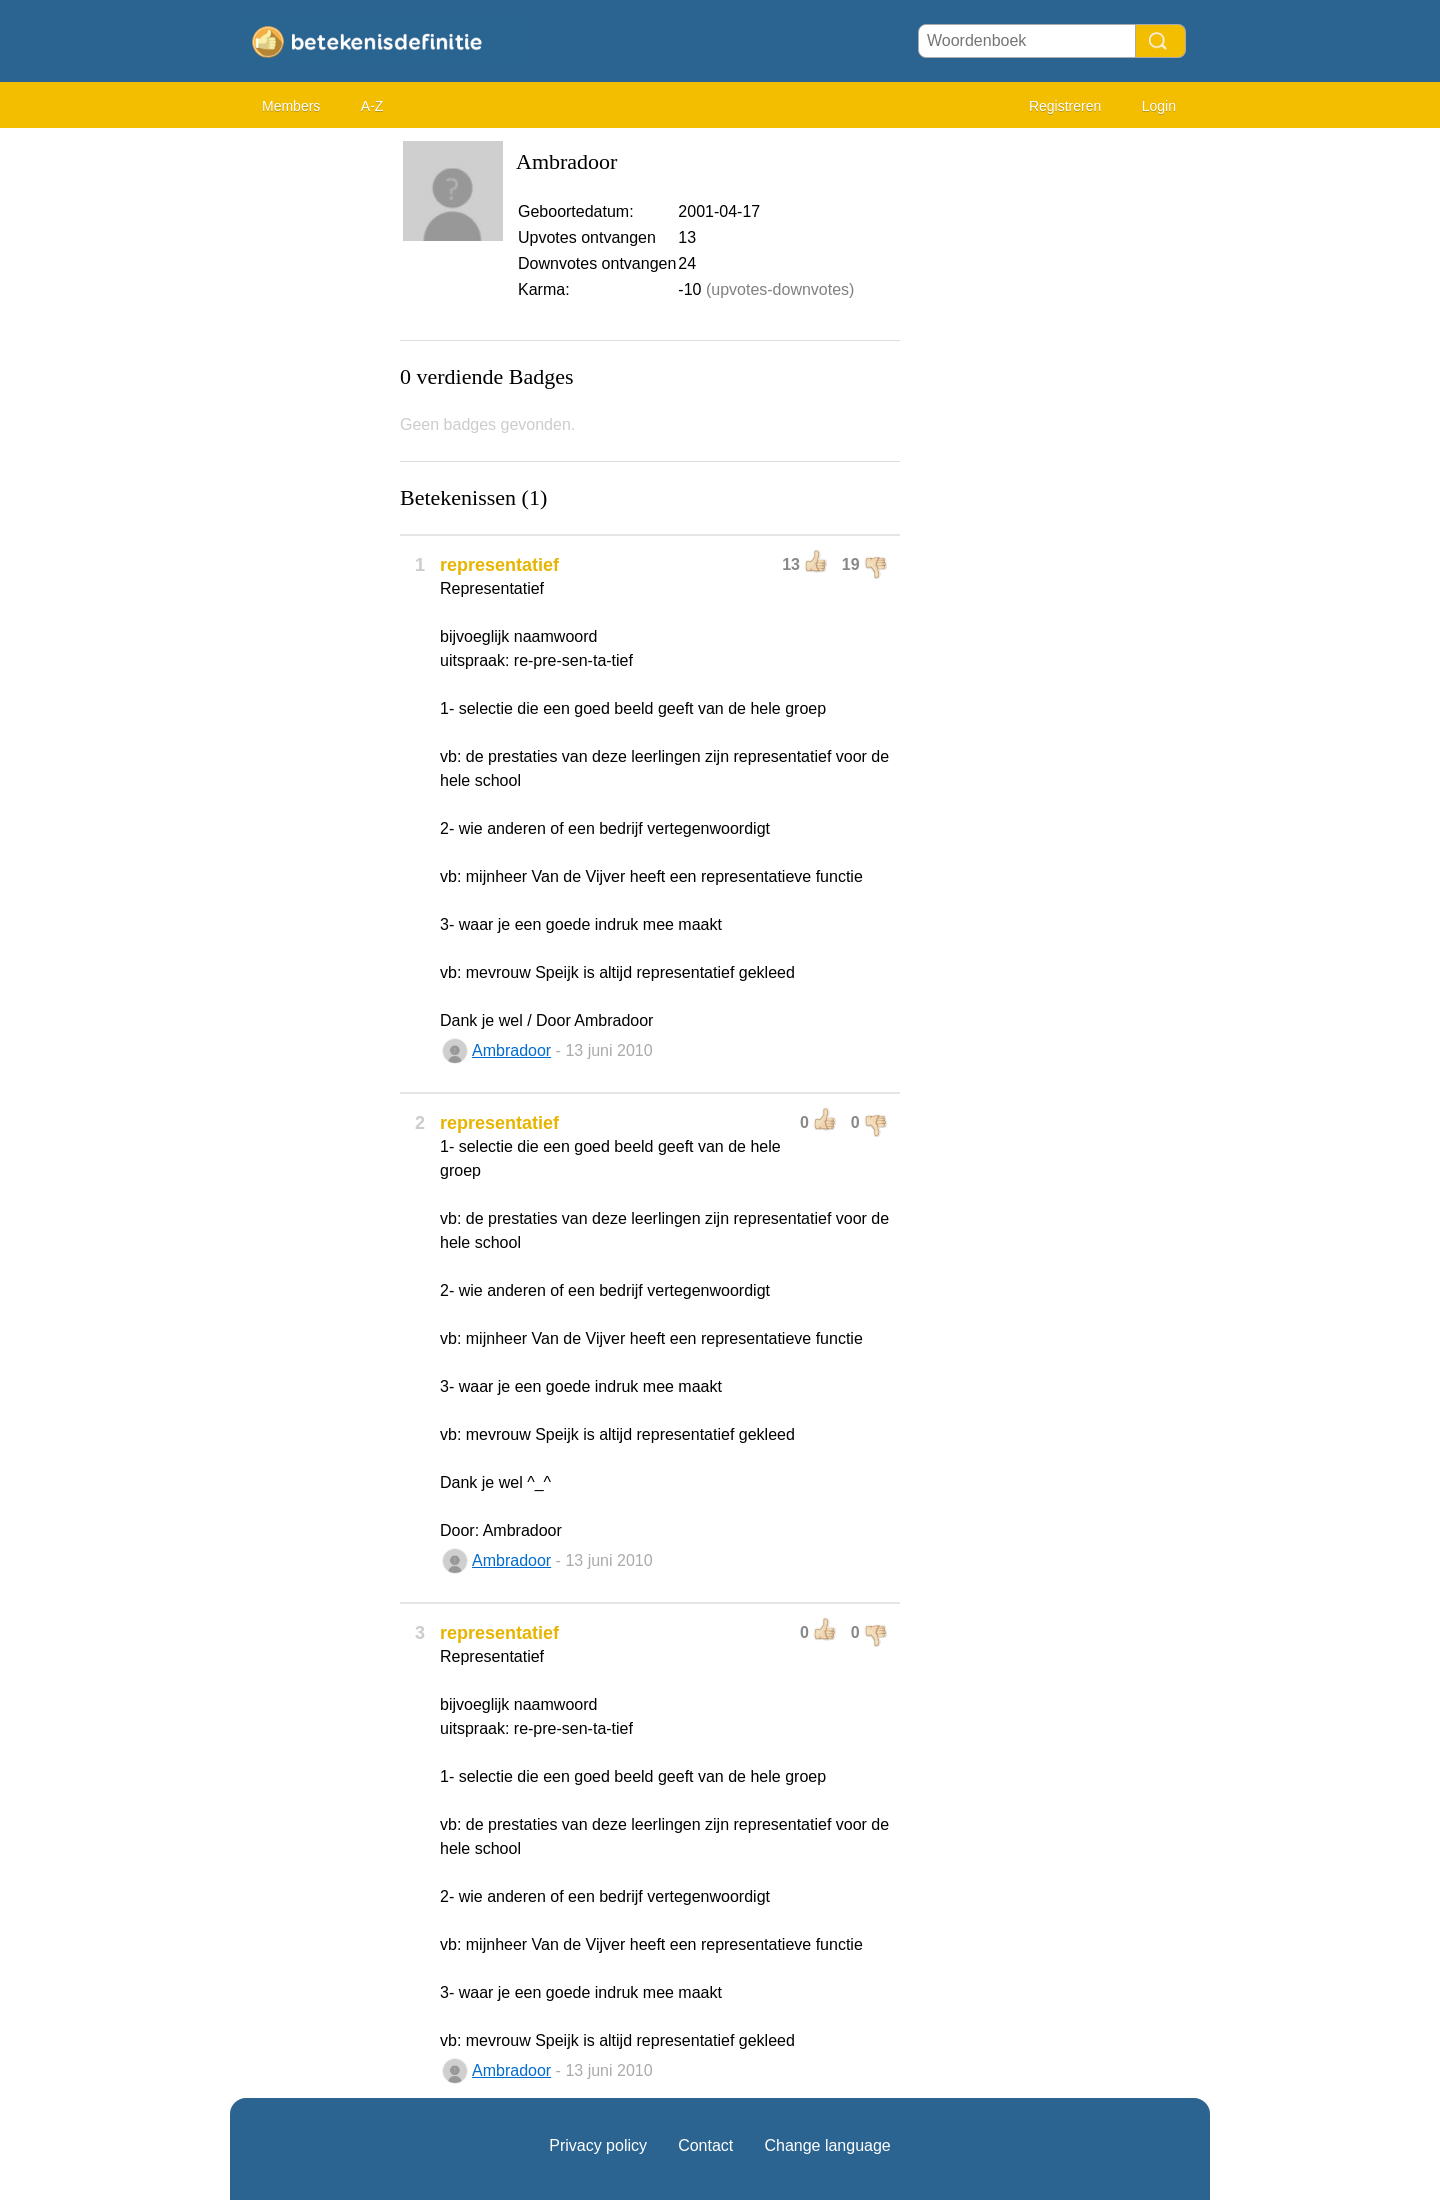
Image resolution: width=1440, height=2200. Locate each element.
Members (291, 106)
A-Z (372, 106)
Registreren (1065, 106)
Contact (705, 2145)
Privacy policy (598, 2145)
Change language (827, 2145)
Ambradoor (511, 1050)
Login (1159, 106)
